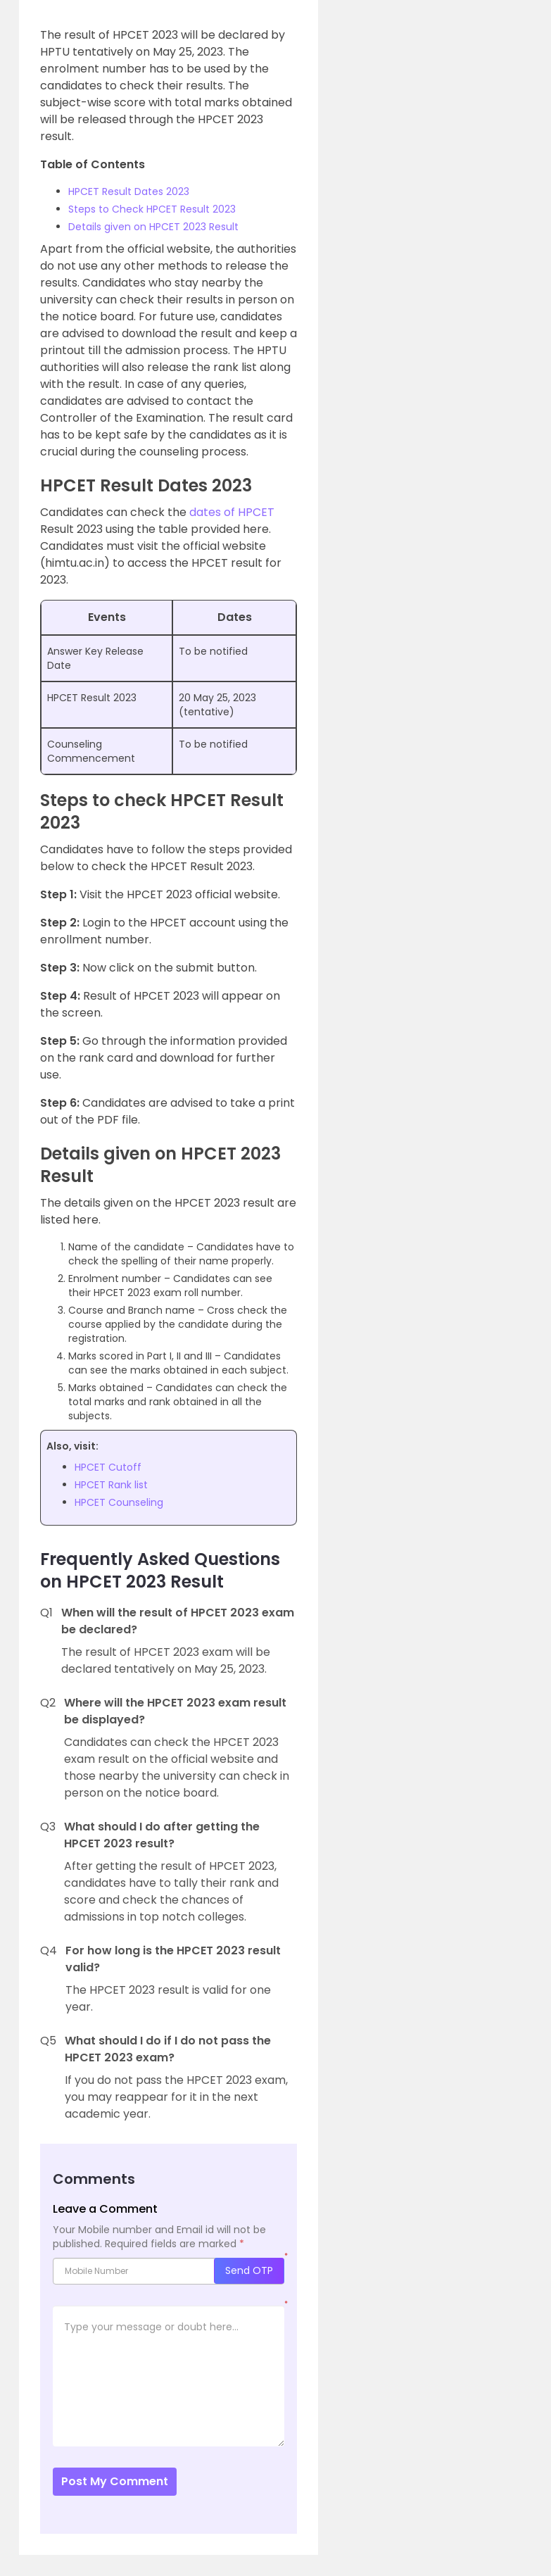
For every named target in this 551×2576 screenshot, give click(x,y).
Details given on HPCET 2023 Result (153, 227)
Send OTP (249, 2270)
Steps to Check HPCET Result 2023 (152, 209)
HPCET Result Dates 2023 (128, 191)
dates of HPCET (231, 512)
